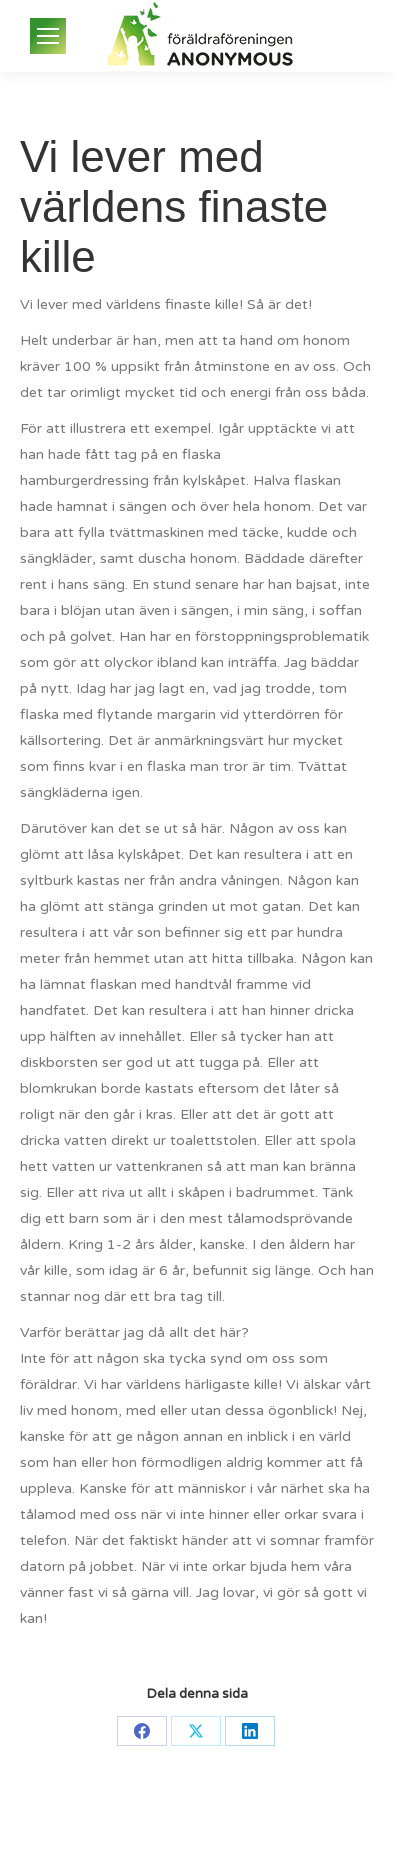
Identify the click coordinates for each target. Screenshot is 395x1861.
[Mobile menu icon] (48, 36)
